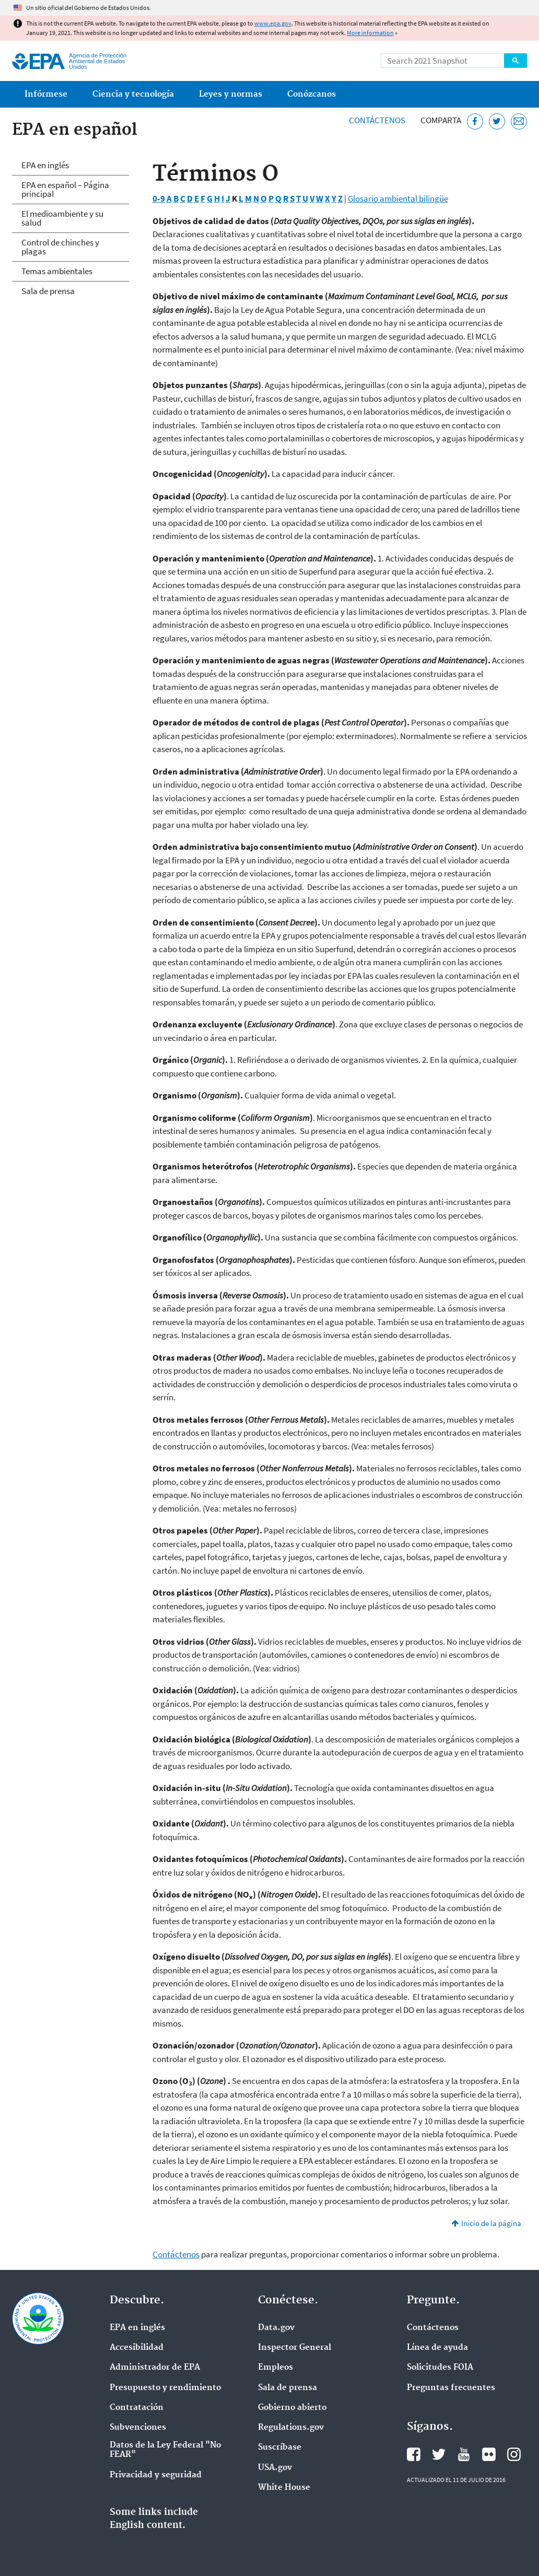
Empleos (275, 2367)
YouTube (464, 2454)
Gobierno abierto (292, 2408)
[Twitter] (497, 121)
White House (284, 2487)
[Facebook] (475, 121)
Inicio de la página (491, 2223)
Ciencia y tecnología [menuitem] (133, 94)
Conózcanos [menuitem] (311, 94)
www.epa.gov (272, 23)
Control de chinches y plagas (60, 247)
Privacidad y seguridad (156, 2475)
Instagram (514, 2454)
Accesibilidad (136, 2347)
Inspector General (294, 2347)
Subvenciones (138, 2427)
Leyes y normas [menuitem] (230, 94)
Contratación (136, 2408)
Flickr (489, 2454)
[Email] (519, 121)
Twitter (439, 2454)
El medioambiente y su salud (62, 218)
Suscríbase (279, 2447)
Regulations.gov (291, 2427)
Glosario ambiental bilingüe (398, 198)
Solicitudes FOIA (440, 2367)
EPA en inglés (45, 165)
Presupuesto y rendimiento (165, 2388)
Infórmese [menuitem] (46, 94)
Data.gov (276, 2328)
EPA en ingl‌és (137, 2328)
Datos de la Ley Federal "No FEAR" (165, 2450)
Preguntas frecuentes (451, 2388)
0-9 (159, 198)
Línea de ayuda (437, 2347)
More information (370, 33)
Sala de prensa (48, 291)
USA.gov (275, 2468)
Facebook (413, 2454)
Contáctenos (377, 120)
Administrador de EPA (155, 2367)
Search (515, 60)
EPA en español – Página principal (65, 189)
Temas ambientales (56, 271)
